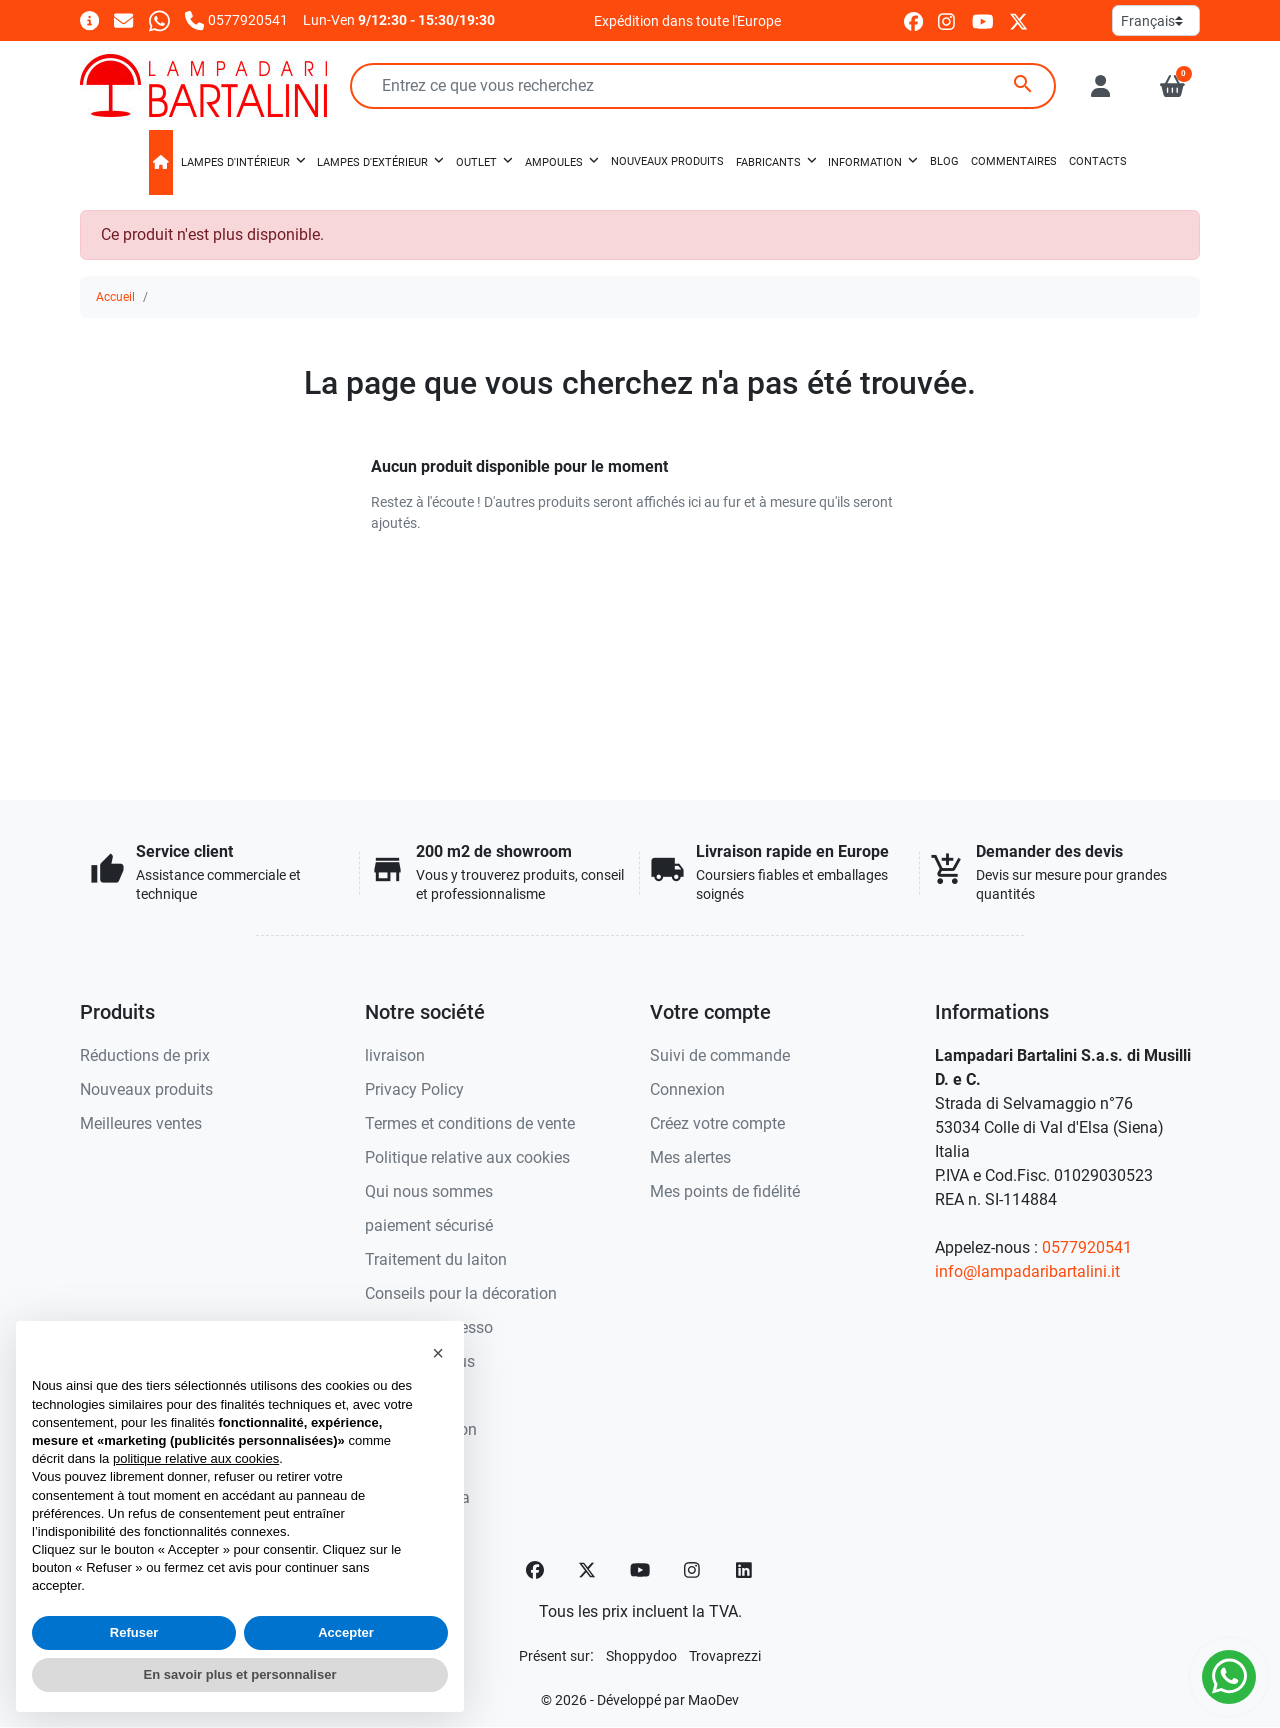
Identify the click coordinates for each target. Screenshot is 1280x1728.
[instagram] (947, 20)
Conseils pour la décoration (461, 1293)
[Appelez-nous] (236, 19)
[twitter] (1018, 20)
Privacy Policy (414, 1089)
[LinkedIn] (745, 1570)
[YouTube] (640, 1570)
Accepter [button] (346, 1632)
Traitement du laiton (436, 1259)
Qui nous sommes (429, 1191)
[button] (1172, 86)
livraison (395, 1055)
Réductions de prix (145, 1055)
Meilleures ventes (141, 1123)
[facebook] (913, 20)
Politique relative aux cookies (467, 1157)
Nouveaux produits (146, 1089)
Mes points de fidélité (725, 1191)
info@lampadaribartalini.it (1027, 1271)
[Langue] (1156, 20)
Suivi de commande (720, 1055)
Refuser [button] (134, 1632)
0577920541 (1087, 1247)
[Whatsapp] (159, 19)
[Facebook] (535, 1570)
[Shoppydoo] (641, 1655)
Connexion (687, 1089)
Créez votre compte (717, 1123)
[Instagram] (693, 1570)
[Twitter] (587, 1570)
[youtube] (983, 20)
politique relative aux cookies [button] (196, 1458)
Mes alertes (690, 1157)
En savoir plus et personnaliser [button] (240, 1674)
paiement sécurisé (429, 1225)
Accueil (115, 297)
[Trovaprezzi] (725, 1655)
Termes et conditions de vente (470, 1123)
